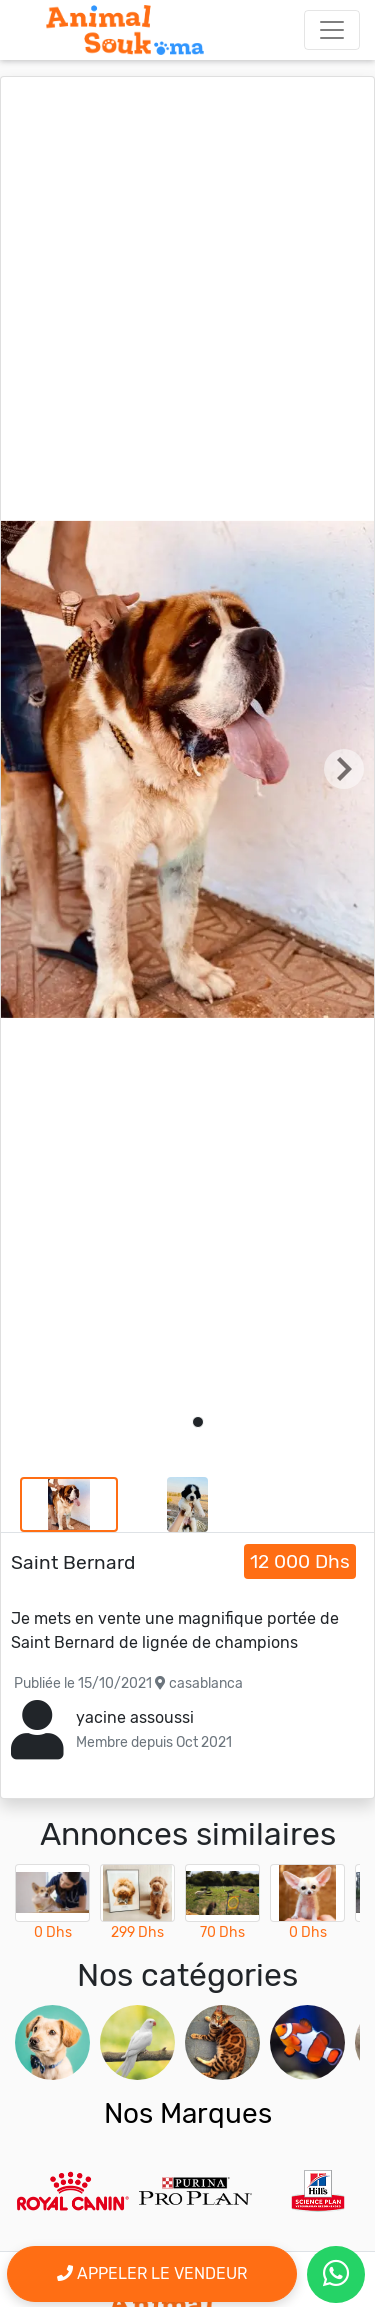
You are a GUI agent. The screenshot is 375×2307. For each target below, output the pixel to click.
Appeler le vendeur (152, 2273)
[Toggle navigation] (332, 30)
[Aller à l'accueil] (125, 30)
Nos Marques (188, 2113)
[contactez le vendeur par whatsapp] (336, 2274)
